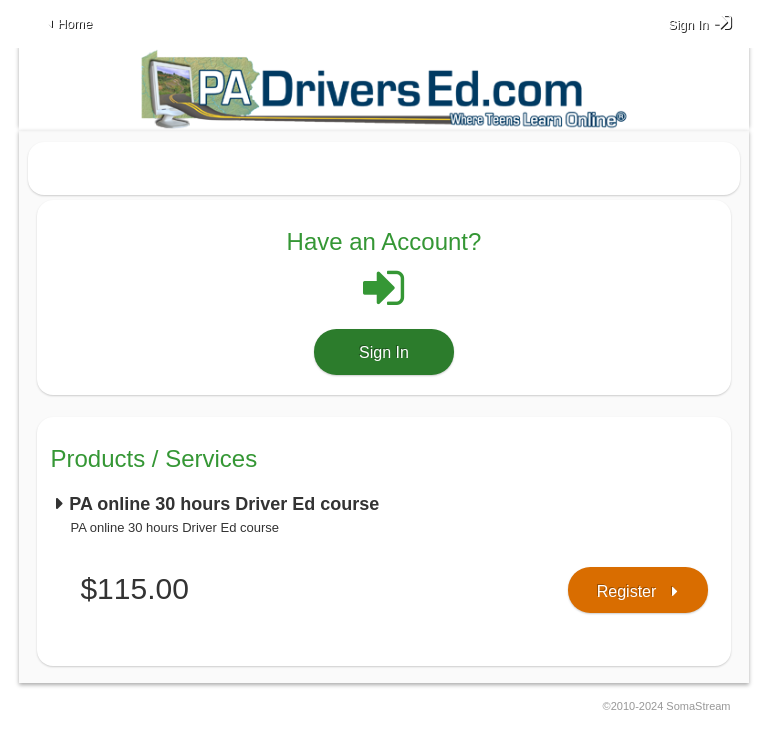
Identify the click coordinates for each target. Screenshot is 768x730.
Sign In (384, 352)
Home (74, 23)
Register (627, 591)
